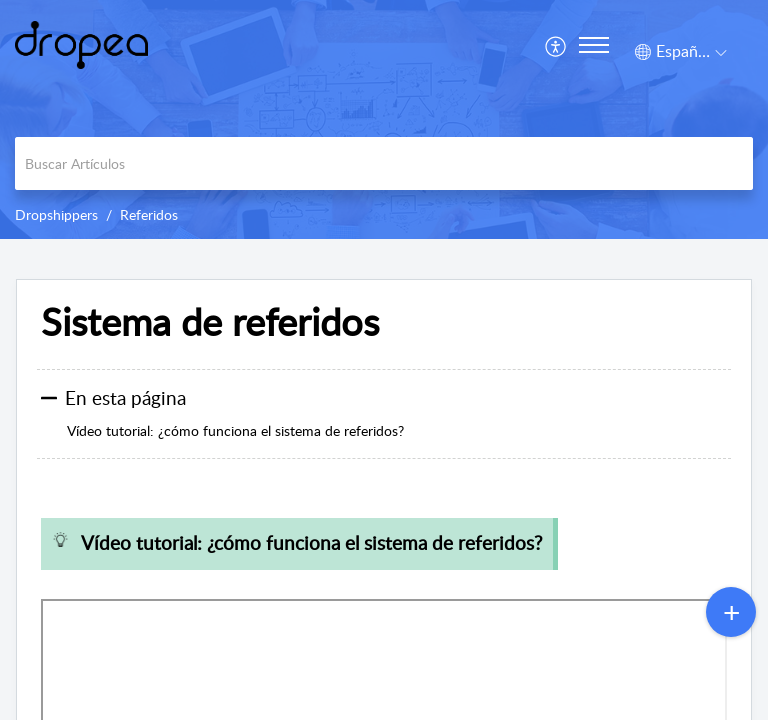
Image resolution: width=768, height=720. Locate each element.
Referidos (149, 214)
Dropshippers (56, 214)
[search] (384, 163)
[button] (556, 45)
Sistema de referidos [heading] (210, 322)
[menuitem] (556, 45)
